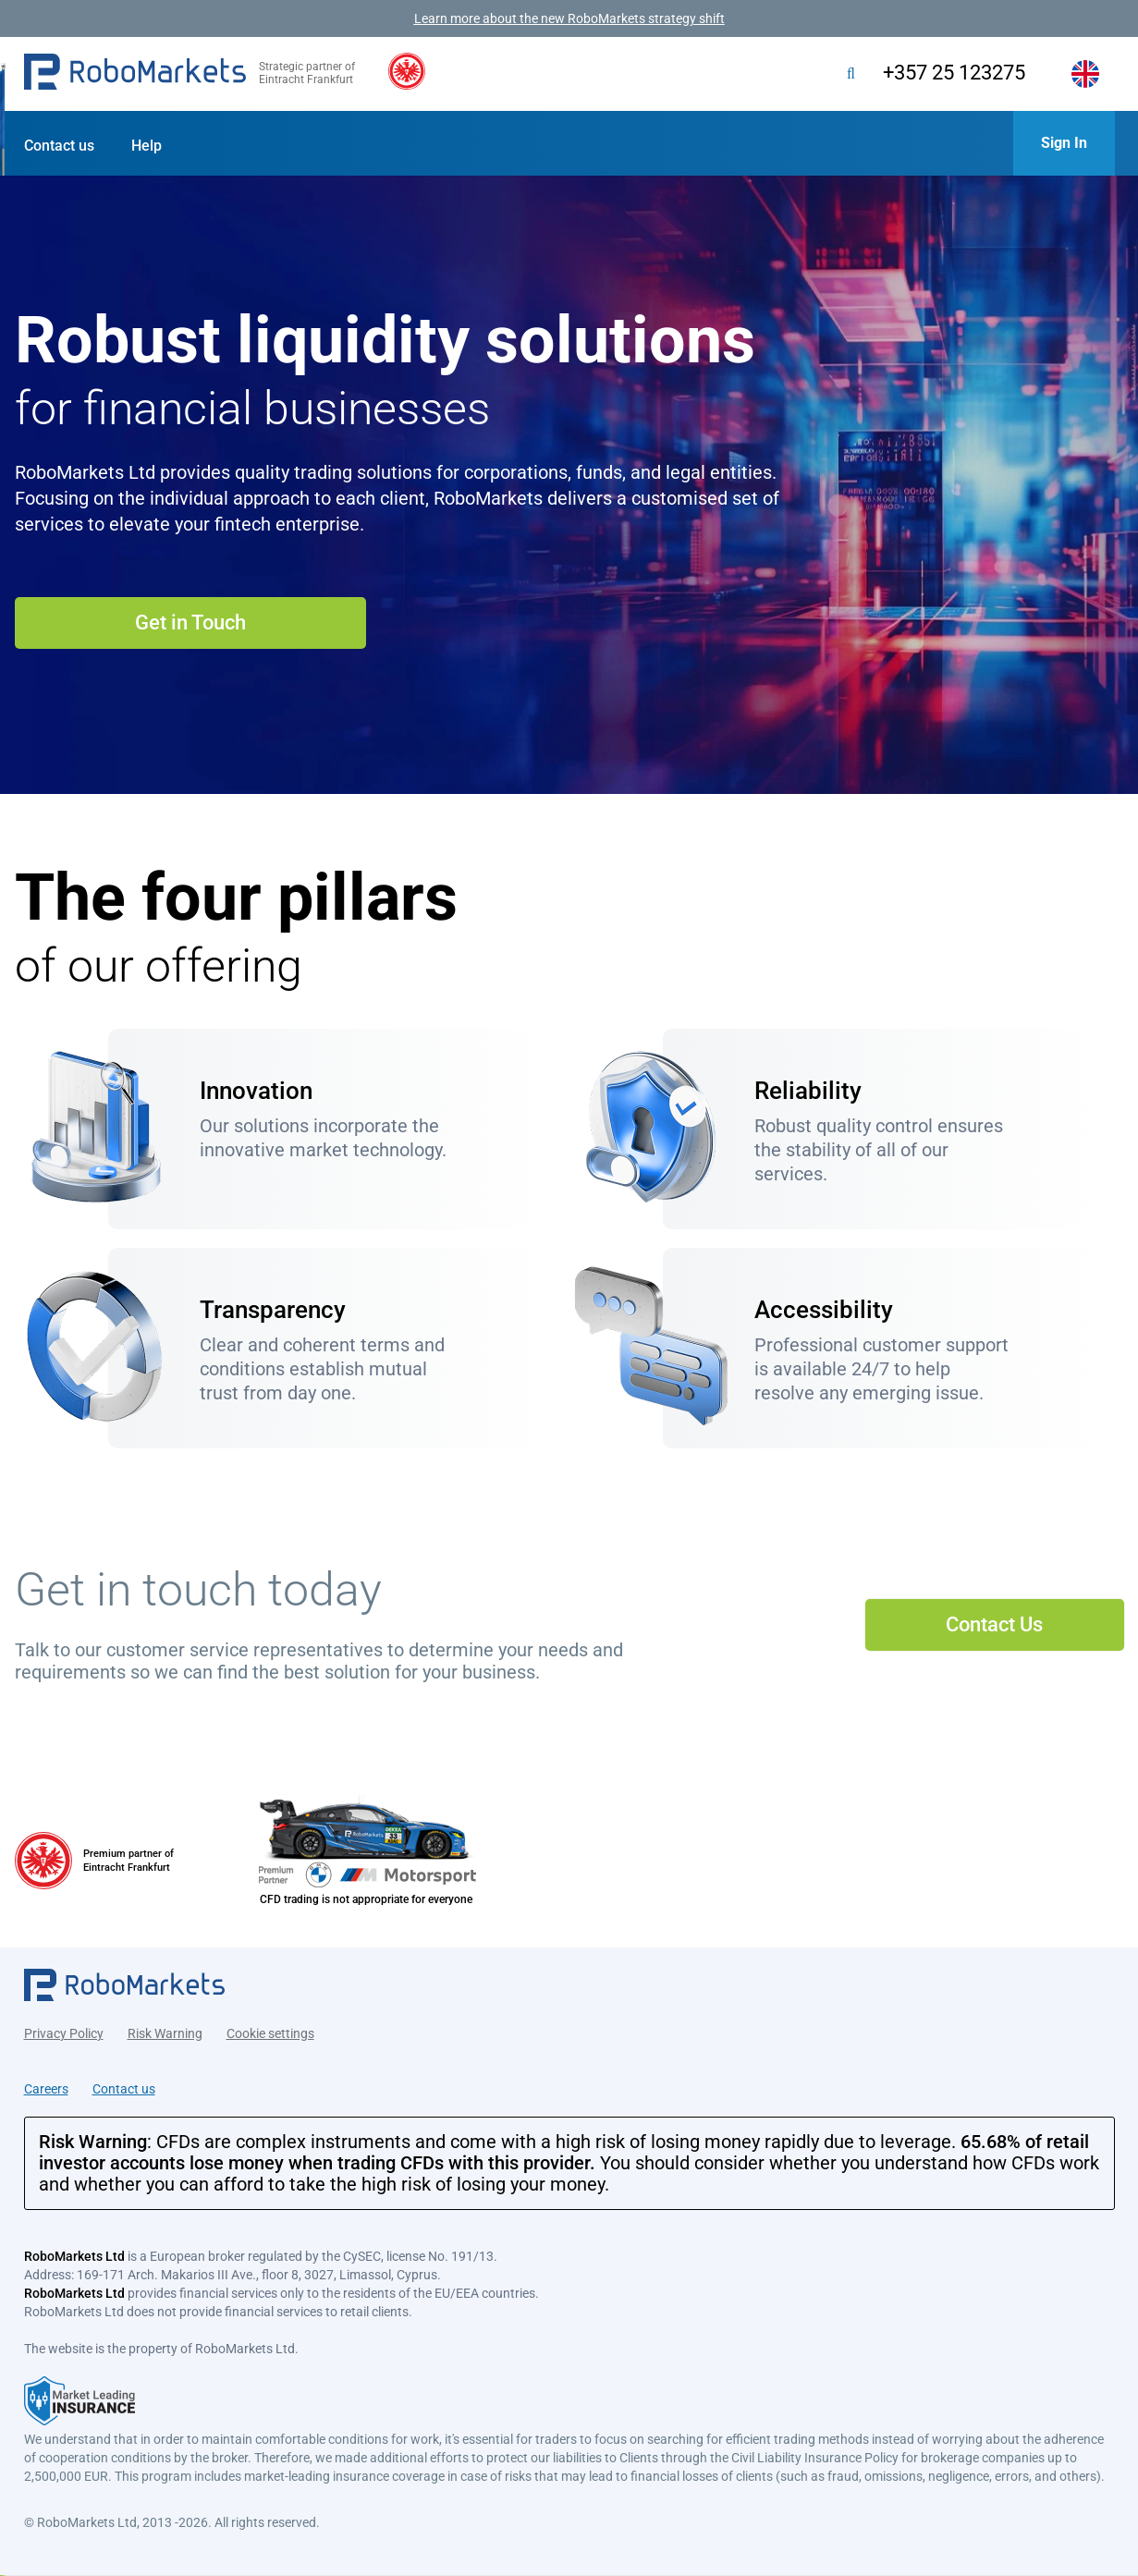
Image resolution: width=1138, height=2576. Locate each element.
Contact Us (994, 1624)
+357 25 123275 (951, 72)
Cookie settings (270, 2031)
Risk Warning (165, 2031)
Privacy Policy (64, 2031)
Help (146, 145)
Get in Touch (190, 622)
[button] (135, 74)
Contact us (59, 145)
